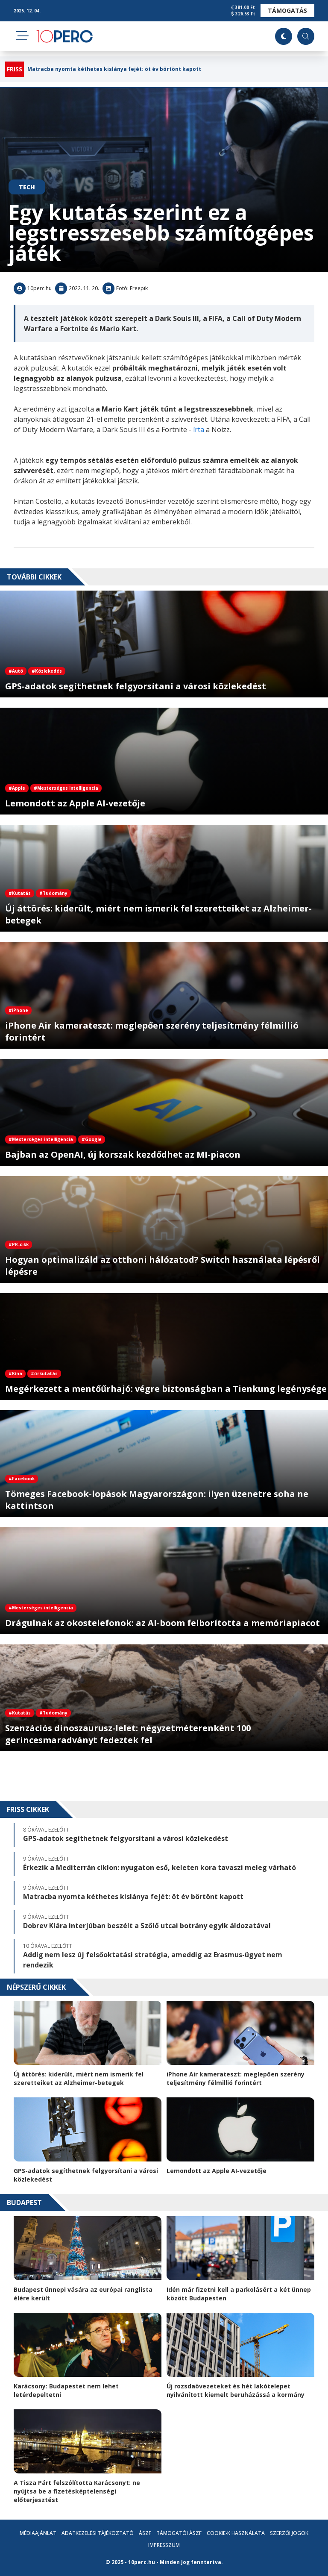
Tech (27, 187)
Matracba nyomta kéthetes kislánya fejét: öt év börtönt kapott (114, 69)
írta (199, 429)
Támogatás (287, 10)
